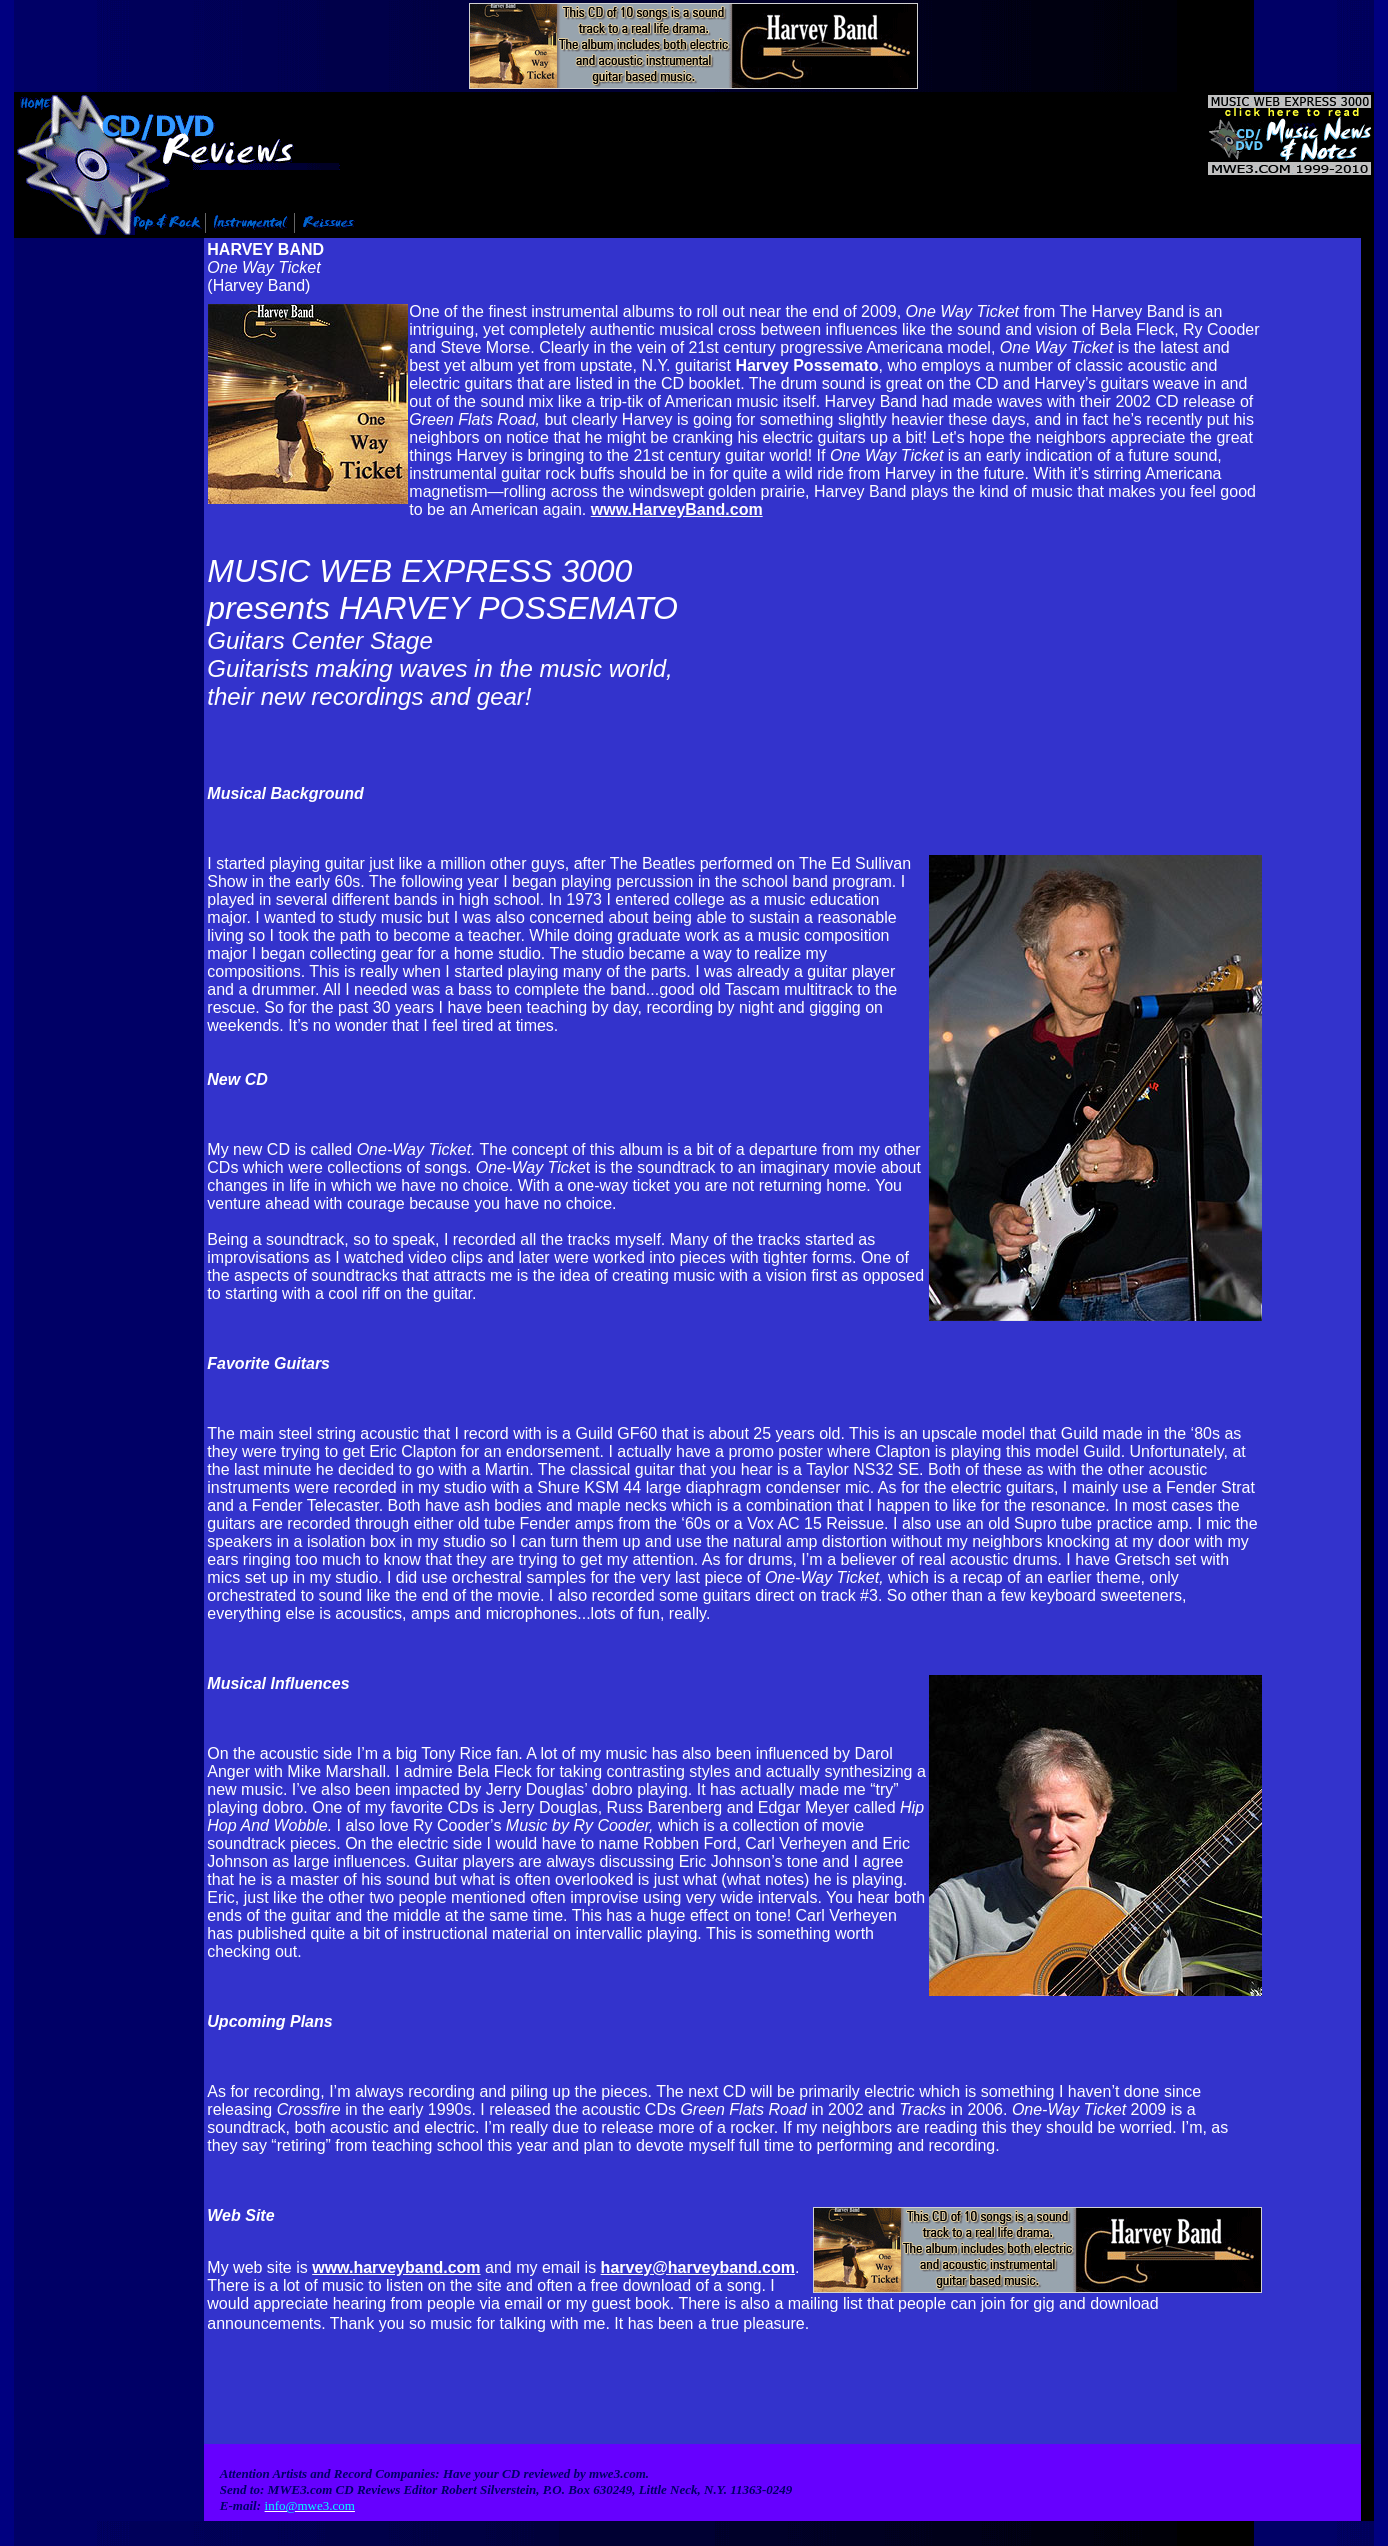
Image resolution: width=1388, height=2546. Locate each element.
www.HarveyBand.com (677, 507)
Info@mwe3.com (138, 2539)
